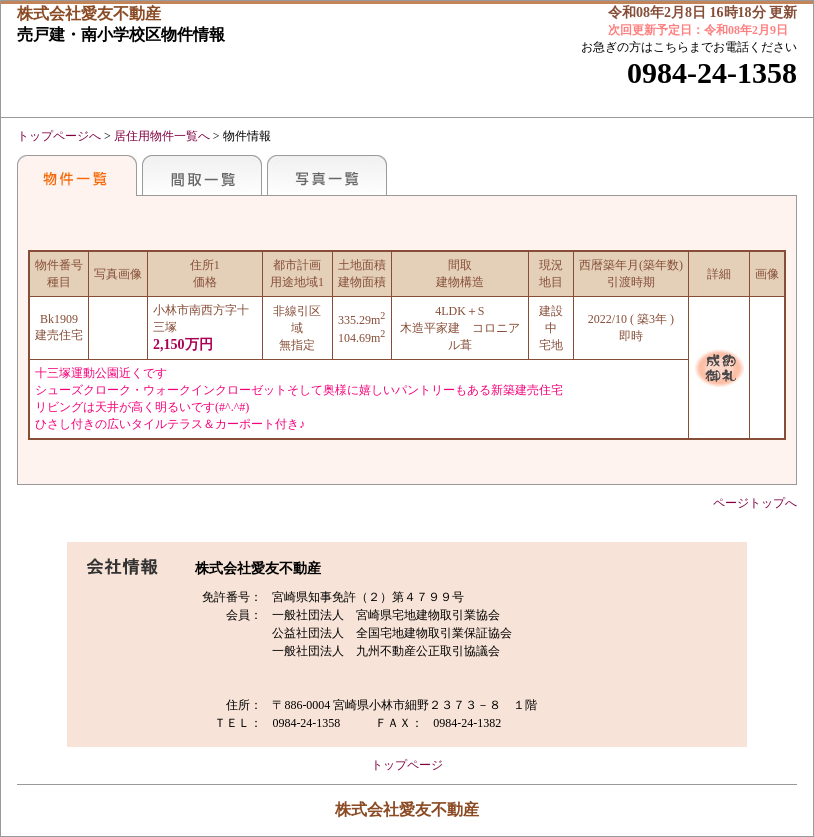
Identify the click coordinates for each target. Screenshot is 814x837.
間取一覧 (202, 175)
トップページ (407, 765)
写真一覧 (327, 175)
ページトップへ (755, 503)
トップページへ (59, 136)
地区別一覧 (77, 175)
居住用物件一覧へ (162, 136)
